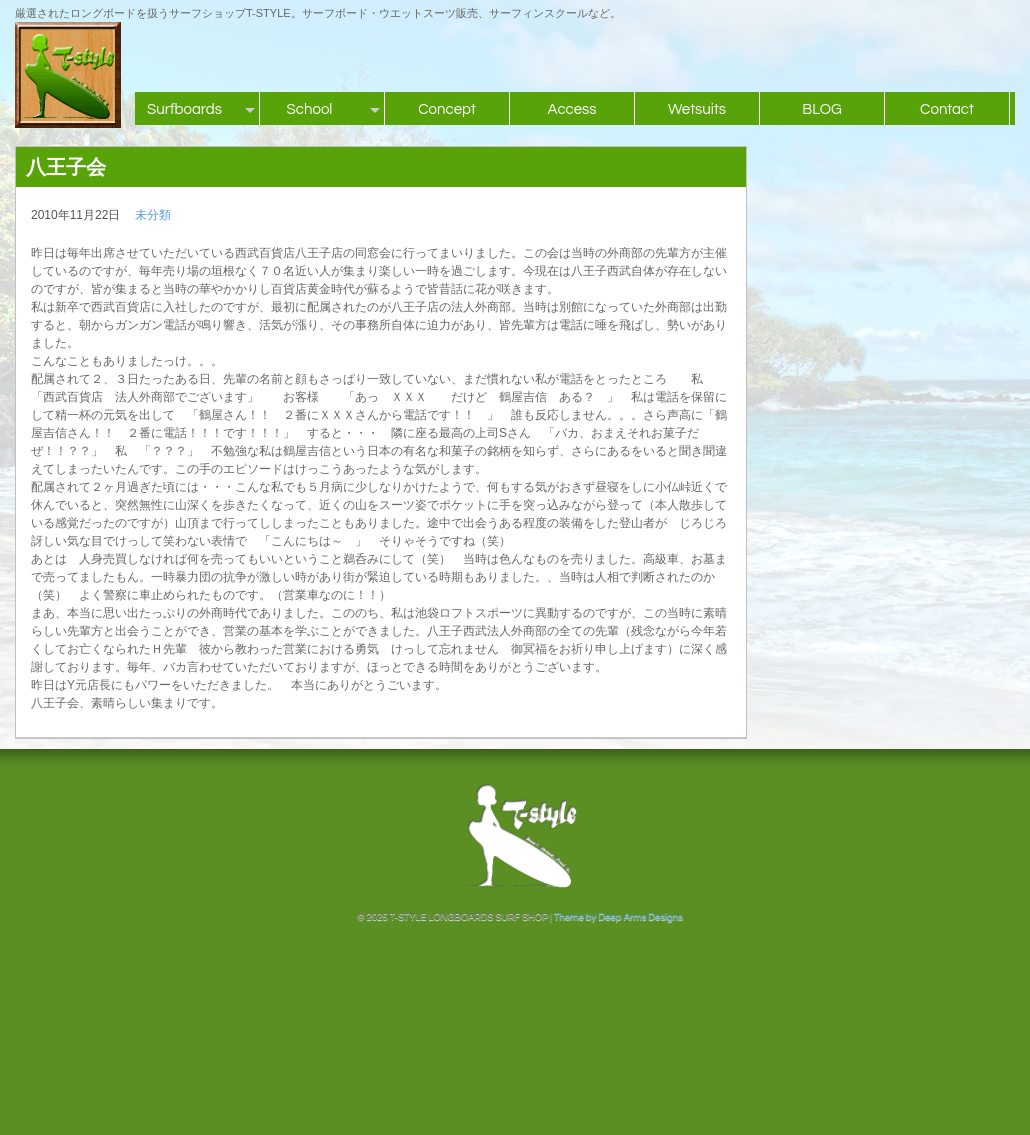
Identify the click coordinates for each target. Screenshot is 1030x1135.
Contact (947, 109)
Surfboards (184, 109)
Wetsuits (697, 109)
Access (571, 109)
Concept (447, 109)
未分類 (153, 215)
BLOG (822, 109)
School (310, 109)
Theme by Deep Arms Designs (618, 917)
